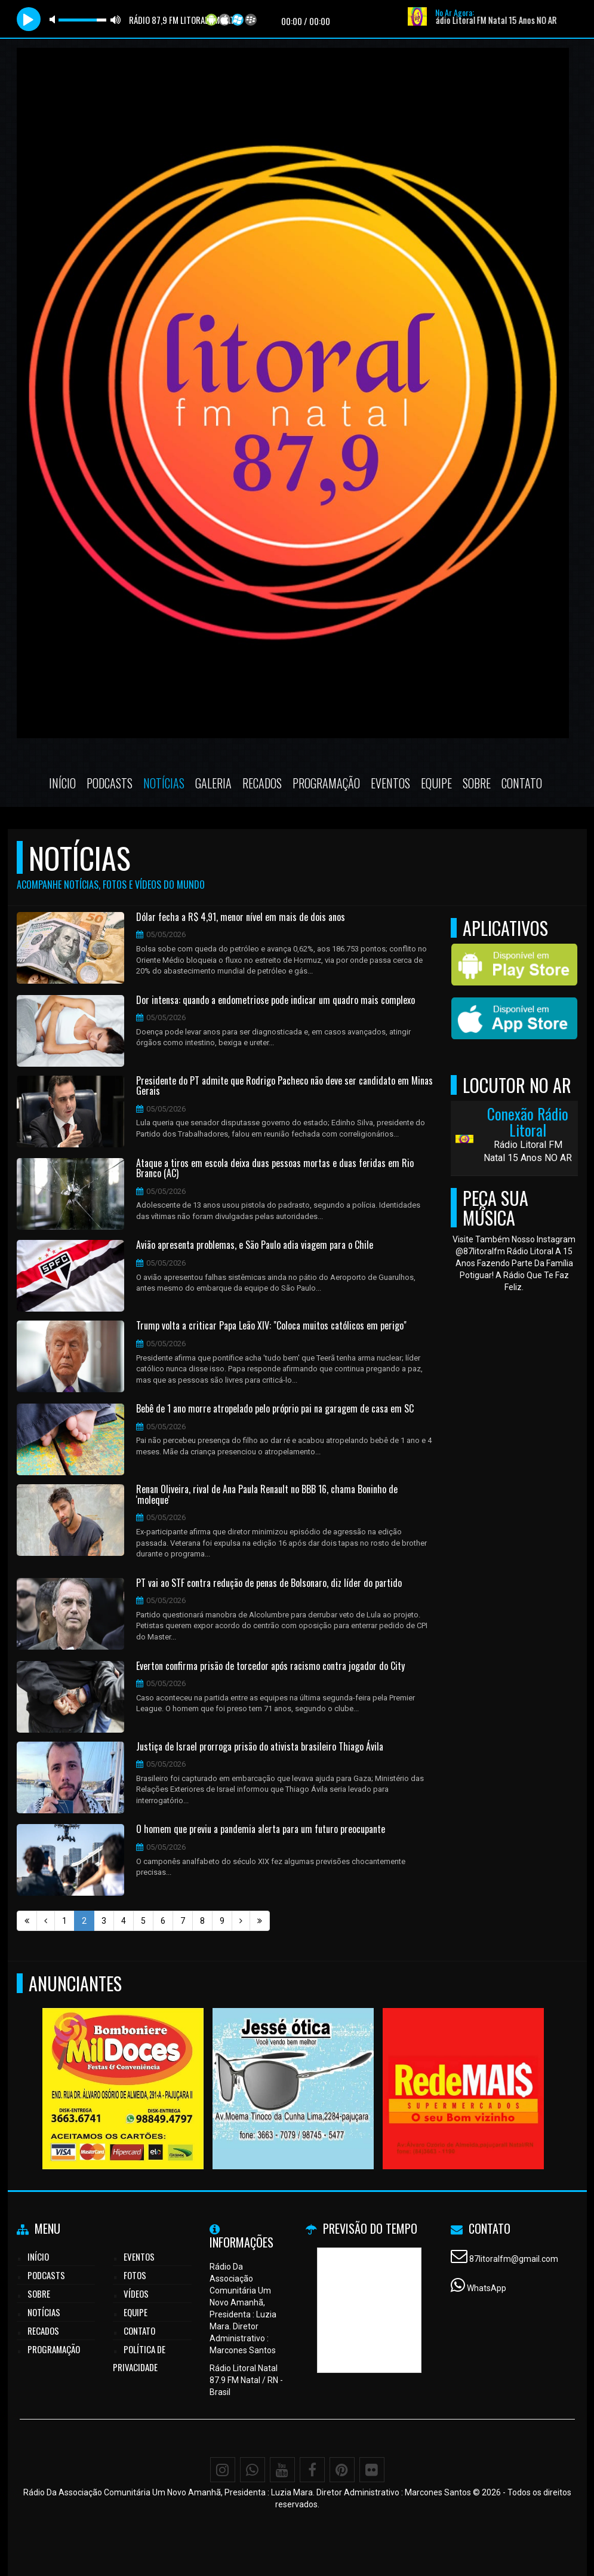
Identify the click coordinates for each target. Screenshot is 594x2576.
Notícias (163, 783)
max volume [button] (115, 19)
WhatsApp (486, 2288)
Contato (521, 783)
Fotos (135, 2275)
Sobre (477, 783)
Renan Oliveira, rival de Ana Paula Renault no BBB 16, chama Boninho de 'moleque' (267, 1494)
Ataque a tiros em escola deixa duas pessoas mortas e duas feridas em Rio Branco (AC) (275, 1168)
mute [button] (54, 19)
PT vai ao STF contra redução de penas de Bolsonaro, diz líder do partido (269, 1583)
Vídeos (136, 2293)
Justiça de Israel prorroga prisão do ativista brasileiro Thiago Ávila (259, 1747)
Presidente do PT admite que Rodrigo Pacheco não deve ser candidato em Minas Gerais (284, 1086)
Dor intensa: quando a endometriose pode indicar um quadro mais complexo (275, 1000)
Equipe (436, 783)
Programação (326, 783)
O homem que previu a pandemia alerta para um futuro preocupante (260, 1829)
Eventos (390, 783)
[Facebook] (312, 2469)
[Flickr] (371, 2469)
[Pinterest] (342, 2469)
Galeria (213, 783)
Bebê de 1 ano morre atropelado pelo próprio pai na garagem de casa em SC (275, 1409)
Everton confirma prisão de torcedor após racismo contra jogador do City (270, 1666)
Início (62, 783)
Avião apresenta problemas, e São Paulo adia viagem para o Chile (254, 1245)
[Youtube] (282, 2469)
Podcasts (110, 783)
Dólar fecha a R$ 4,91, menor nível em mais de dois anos (240, 917)
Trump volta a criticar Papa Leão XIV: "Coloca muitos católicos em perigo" (271, 1326)
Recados (262, 783)
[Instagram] (222, 2469)
